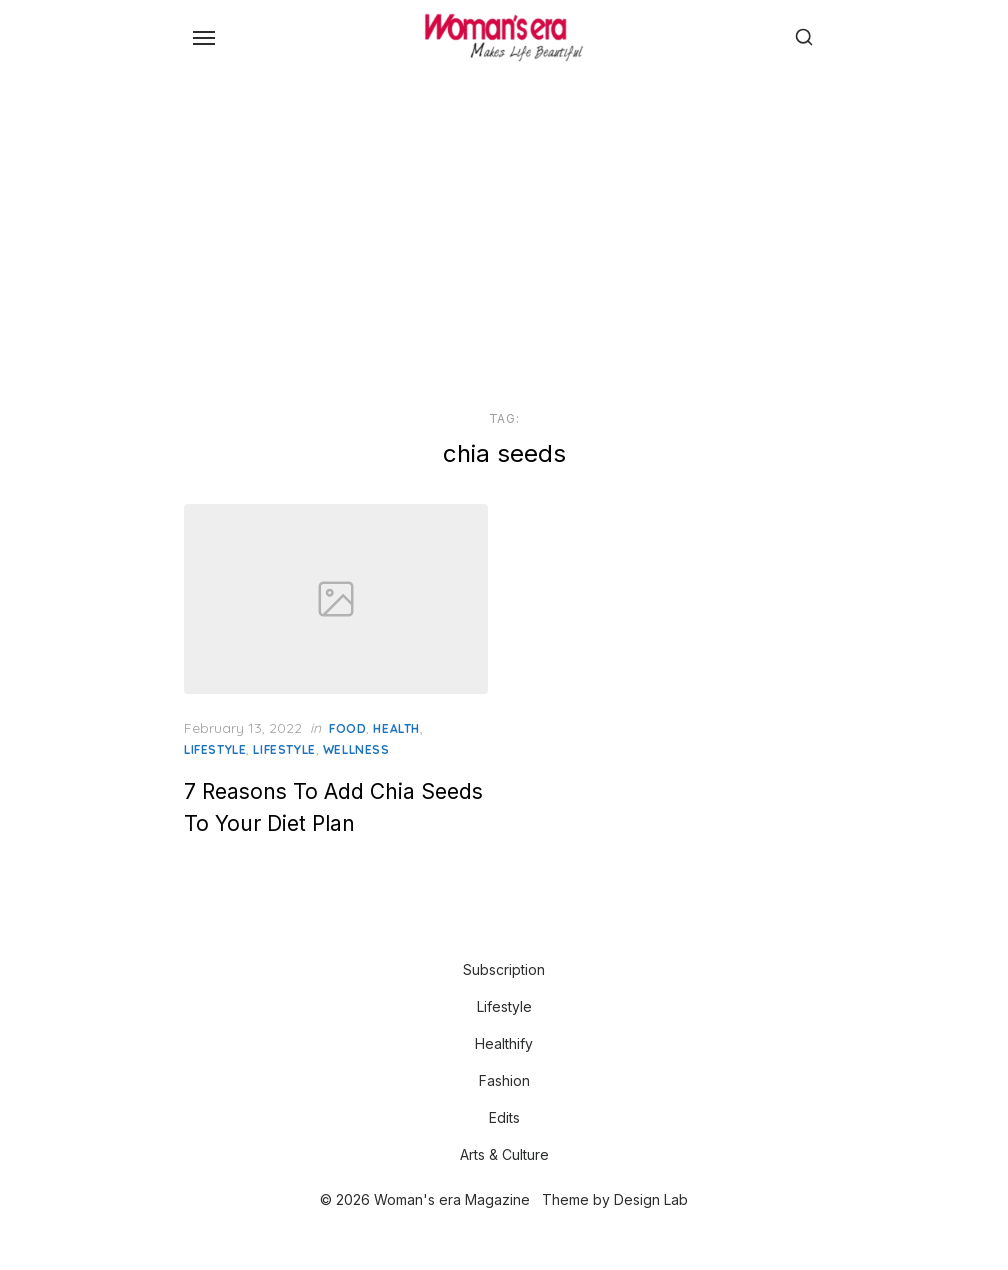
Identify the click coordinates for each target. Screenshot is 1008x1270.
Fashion (504, 1080)
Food (347, 728)
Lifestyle (215, 749)
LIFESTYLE (284, 749)
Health (396, 728)
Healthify (504, 1043)
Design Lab (651, 1199)
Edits (504, 1117)
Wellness (356, 749)
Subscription (504, 969)
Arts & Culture (504, 1154)
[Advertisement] (504, 238)
